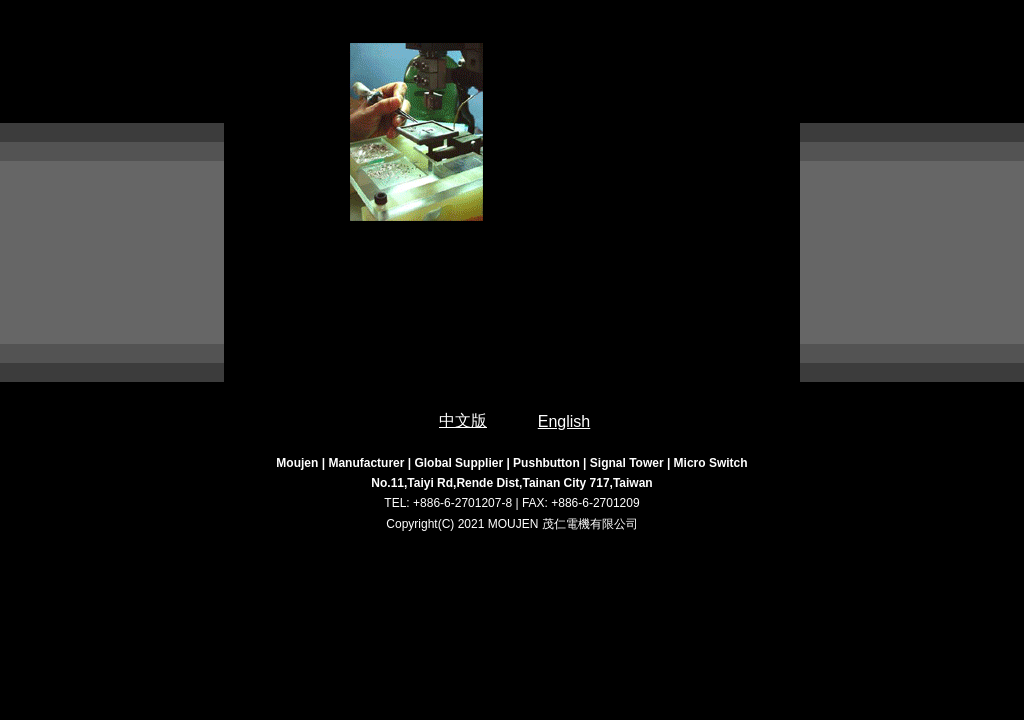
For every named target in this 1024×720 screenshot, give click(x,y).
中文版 (463, 420)
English (564, 421)
